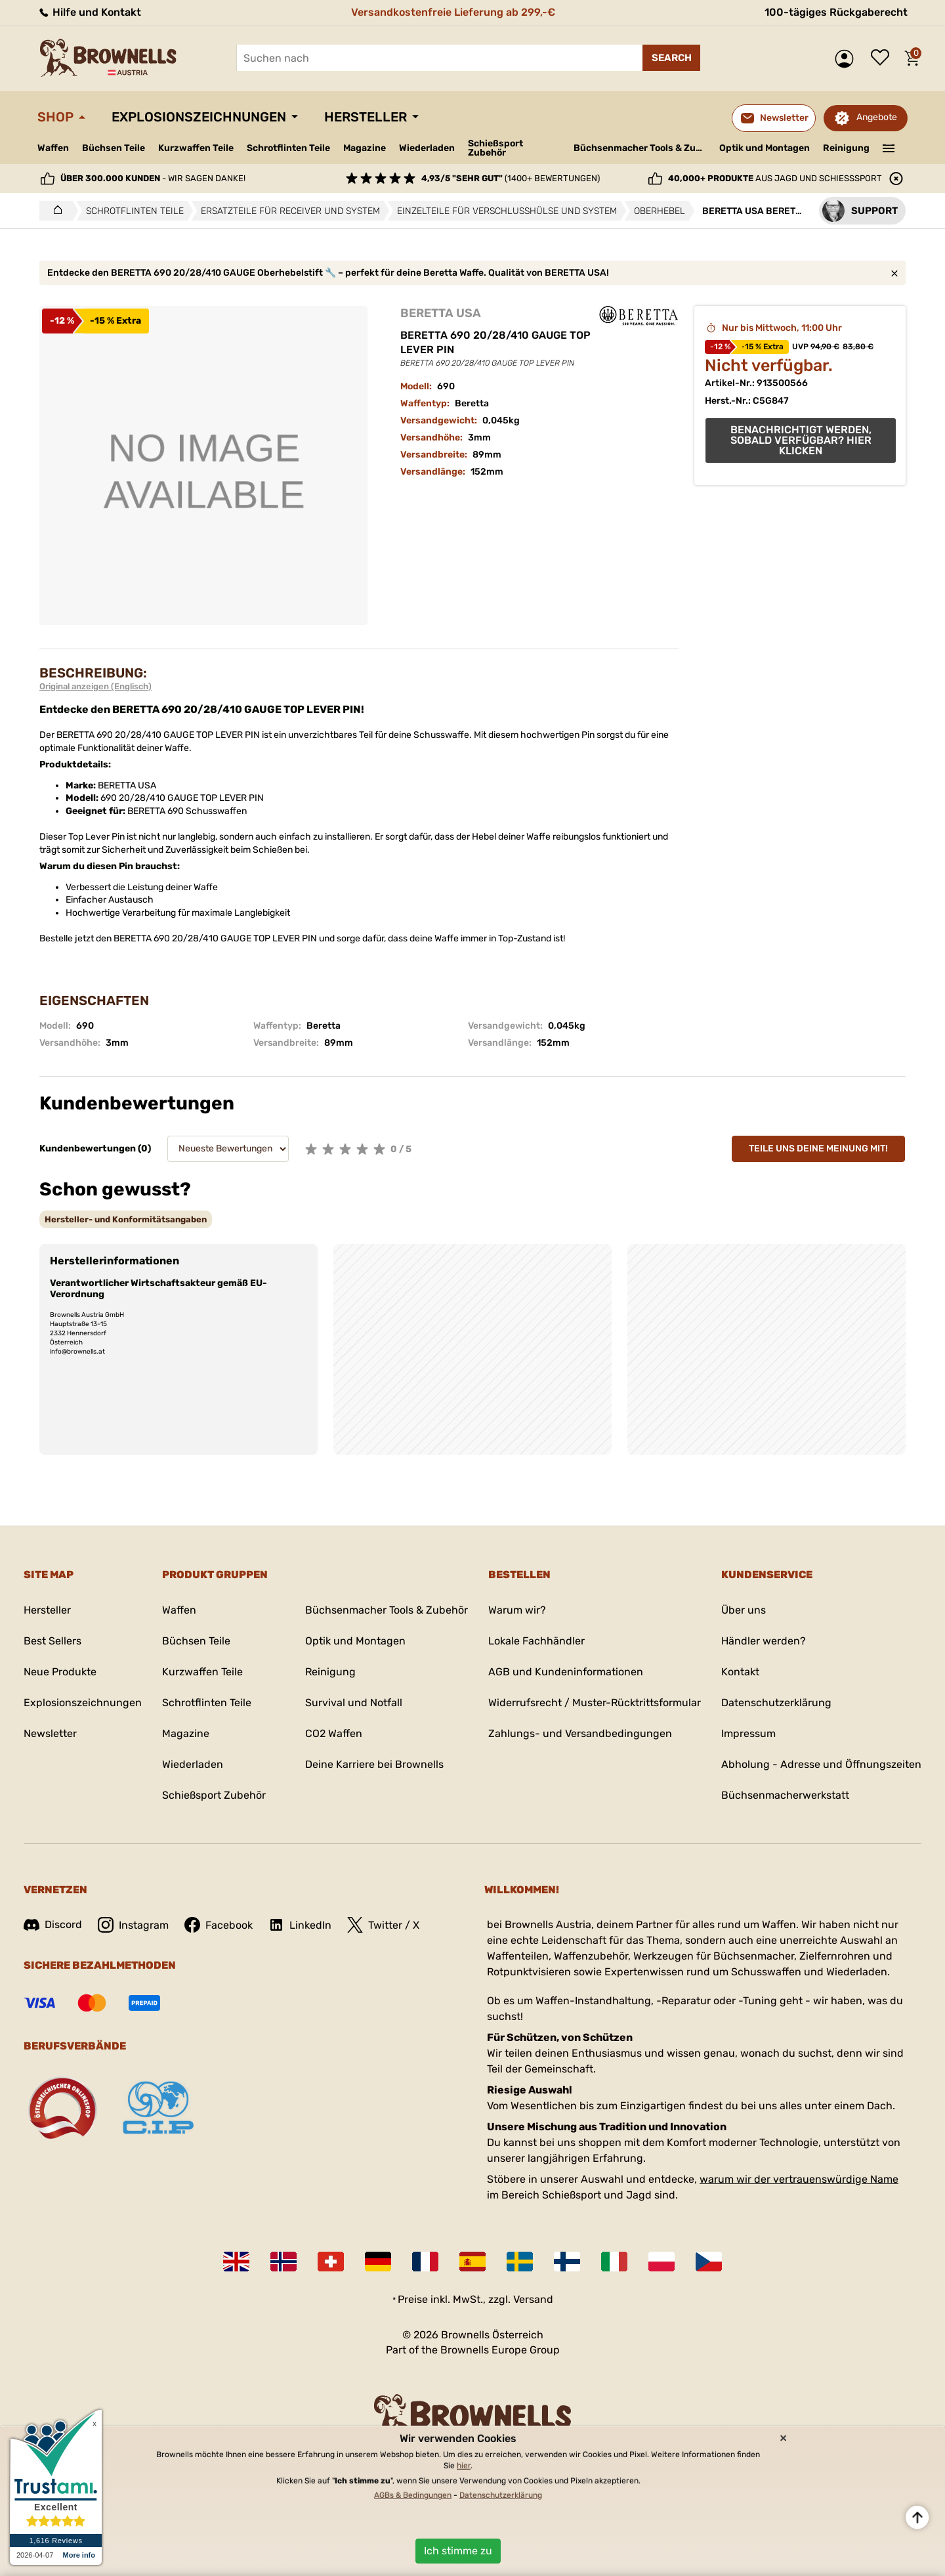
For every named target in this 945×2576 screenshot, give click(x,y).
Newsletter (50, 1733)
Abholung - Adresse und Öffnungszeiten (821, 1764)
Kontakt (740, 1671)
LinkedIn (299, 1925)
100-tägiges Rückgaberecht (836, 12)
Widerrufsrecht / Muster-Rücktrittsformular (594, 1702)
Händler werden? (763, 1641)
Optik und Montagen (764, 148)
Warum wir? (517, 1610)
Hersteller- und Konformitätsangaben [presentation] (126, 1219)
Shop (55, 117)
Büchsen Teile (113, 148)
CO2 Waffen (333, 1733)
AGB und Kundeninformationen (565, 1671)
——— (888, 147)
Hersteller (365, 117)
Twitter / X (383, 1925)
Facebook (218, 1925)
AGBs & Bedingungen (413, 2495)
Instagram (133, 1925)
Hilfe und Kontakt (89, 12)
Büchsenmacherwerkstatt (785, 1795)
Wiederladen (427, 148)
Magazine (364, 148)
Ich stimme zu (458, 2550)
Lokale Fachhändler (536, 1641)
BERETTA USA (440, 313)
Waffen (53, 148)
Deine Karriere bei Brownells (374, 1764)
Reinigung (846, 148)
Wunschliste (883, 58)
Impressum (748, 1733)
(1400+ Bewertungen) (510, 178)
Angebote (876, 117)
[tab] (125, 1219)
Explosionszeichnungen (199, 117)
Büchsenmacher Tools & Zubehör (641, 148)
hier (464, 2465)
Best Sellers (52, 1641)
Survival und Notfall (353, 1702)
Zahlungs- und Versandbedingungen (580, 1733)
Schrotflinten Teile (288, 148)
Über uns (743, 1610)
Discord (53, 1924)
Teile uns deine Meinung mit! (818, 1148)
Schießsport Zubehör (495, 148)
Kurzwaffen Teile (196, 148)
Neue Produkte (60, 1671)
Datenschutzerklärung (776, 1702)
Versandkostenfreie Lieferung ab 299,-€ (453, 12)
